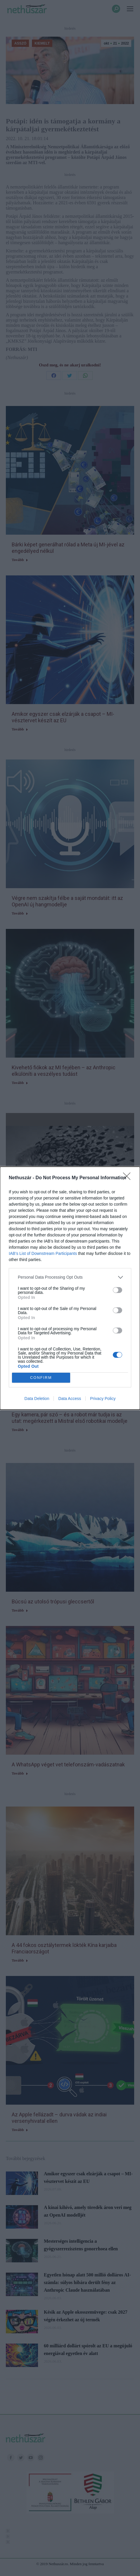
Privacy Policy (102, 1398)
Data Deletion (37, 1398)
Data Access (69, 1398)
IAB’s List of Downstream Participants (43, 1253)
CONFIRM (41, 1377)
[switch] (117, 1290)
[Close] (128, 1178)
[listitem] (70, 1277)
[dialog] (70, 1288)
